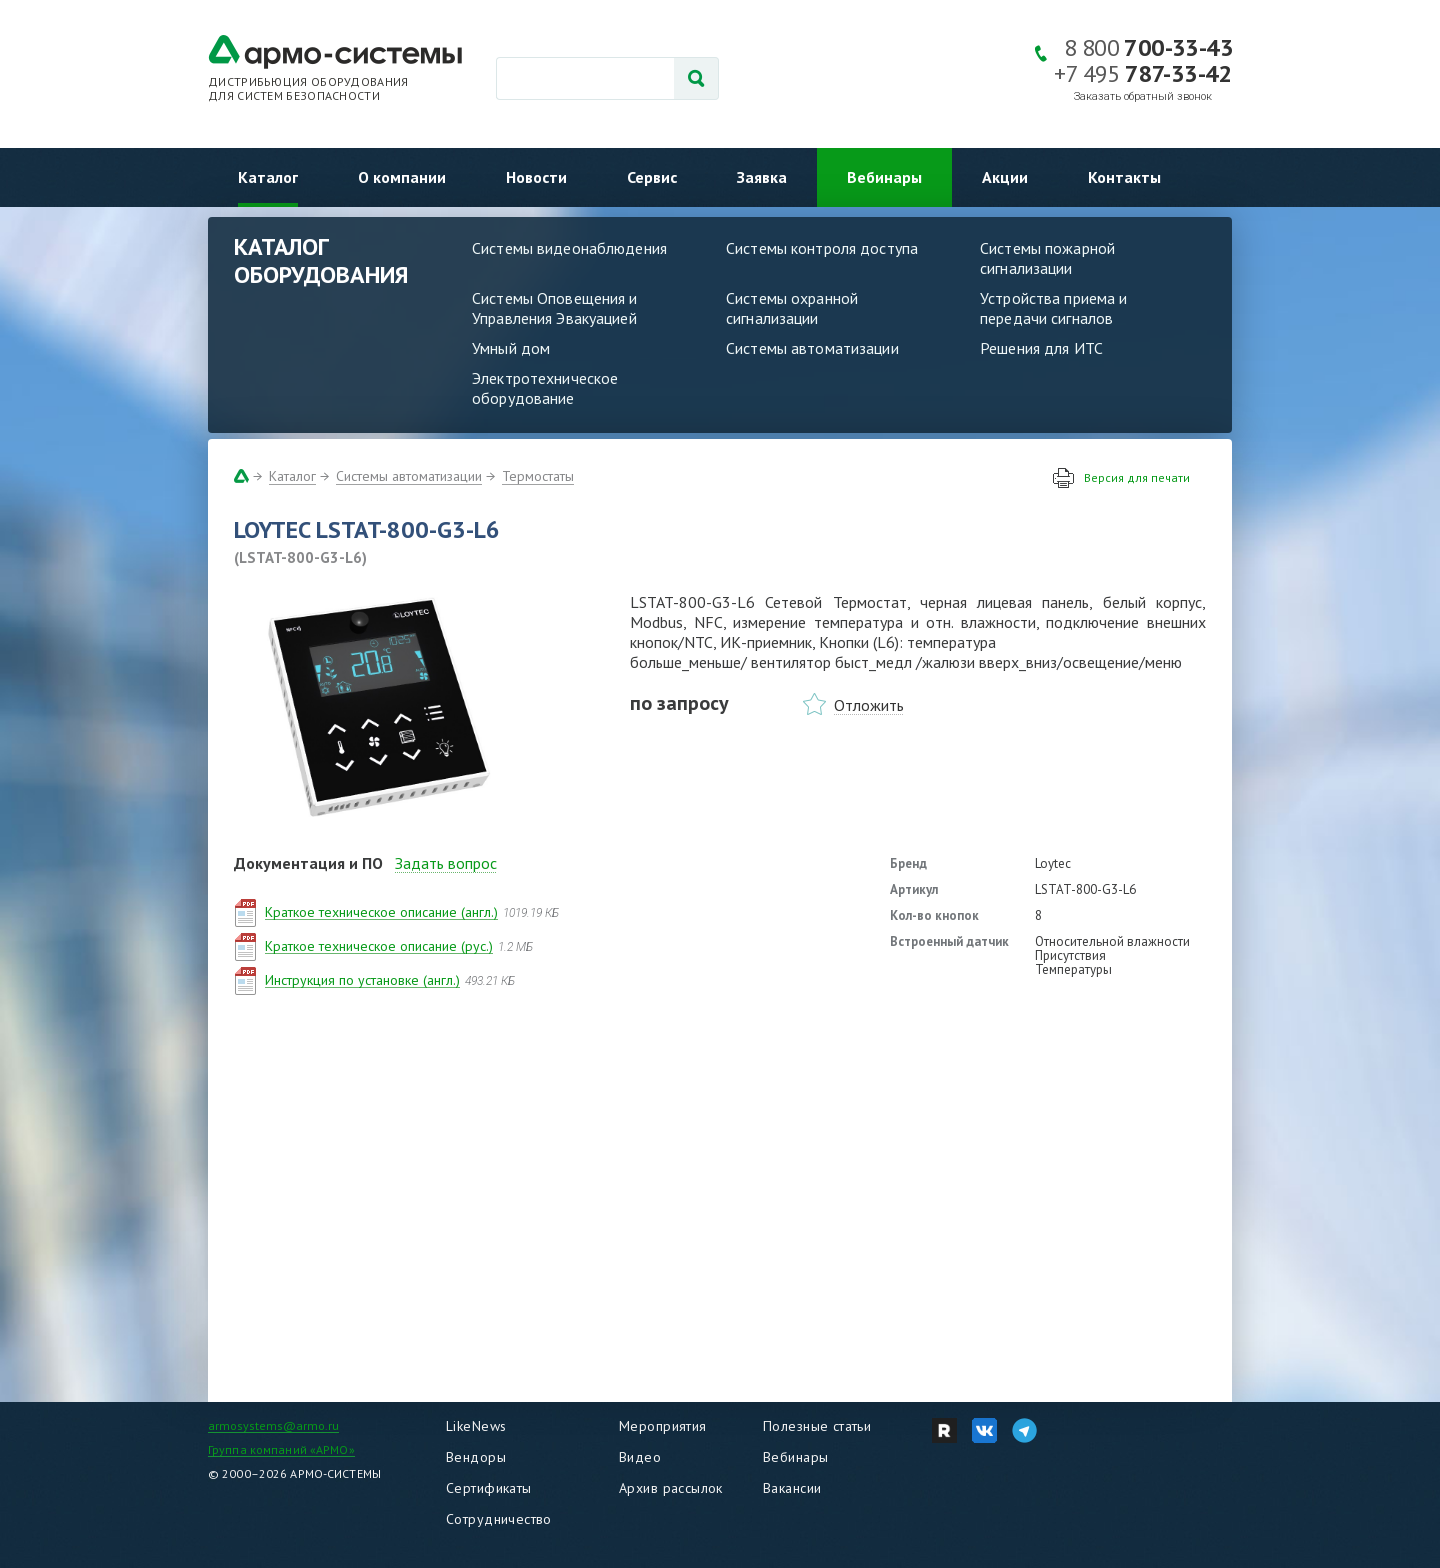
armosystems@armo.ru (273, 1425)
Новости (536, 177)
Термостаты (538, 476)
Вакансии (792, 1488)
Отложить (869, 705)
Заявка (762, 177)
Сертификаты (489, 1488)
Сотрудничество (499, 1519)
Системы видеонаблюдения (569, 248)
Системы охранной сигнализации (792, 308)
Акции (1005, 177)
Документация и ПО (308, 863)
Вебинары (884, 177)
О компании (402, 177)
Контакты (1124, 177)
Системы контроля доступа (822, 248)
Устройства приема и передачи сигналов (1053, 308)
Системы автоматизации (812, 348)
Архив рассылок (671, 1488)
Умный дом (511, 348)
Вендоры (476, 1457)
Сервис (652, 177)
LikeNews (476, 1426)
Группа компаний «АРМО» (281, 1449)
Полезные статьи (817, 1426)
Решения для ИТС (1041, 348)
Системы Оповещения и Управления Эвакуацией (555, 308)
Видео (640, 1457)
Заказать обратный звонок (1143, 96)
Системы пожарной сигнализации (1047, 258)
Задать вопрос (446, 863)
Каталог (268, 177)
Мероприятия (663, 1426)
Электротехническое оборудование (545, 388)
